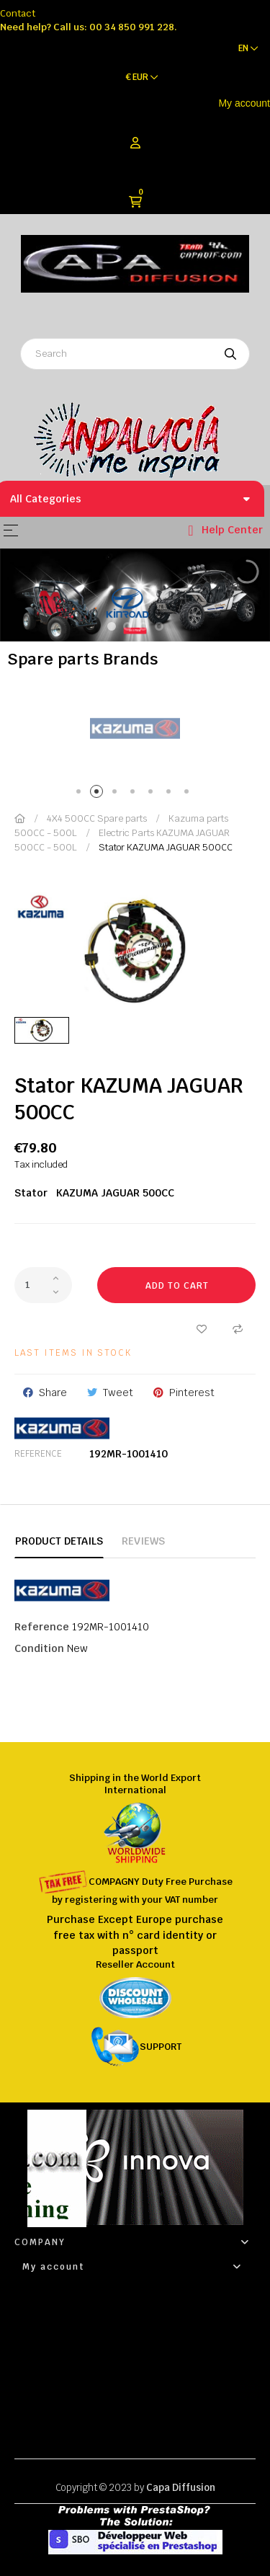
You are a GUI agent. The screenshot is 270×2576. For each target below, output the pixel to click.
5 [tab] (153, 794)
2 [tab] (99, 794)
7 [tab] (189, 794)
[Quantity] (43, 1285)
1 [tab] (81, 794)
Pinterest (192, 1392)
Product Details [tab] (59, 1541)
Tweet (118, 1392)
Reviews (143, 1541)
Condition (39, 1648)
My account (244, 103)
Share (53, 1392)
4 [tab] (135, 794)
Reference (38, 1454)
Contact (17, 13)
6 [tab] (171, 794)
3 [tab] (117, 794)
